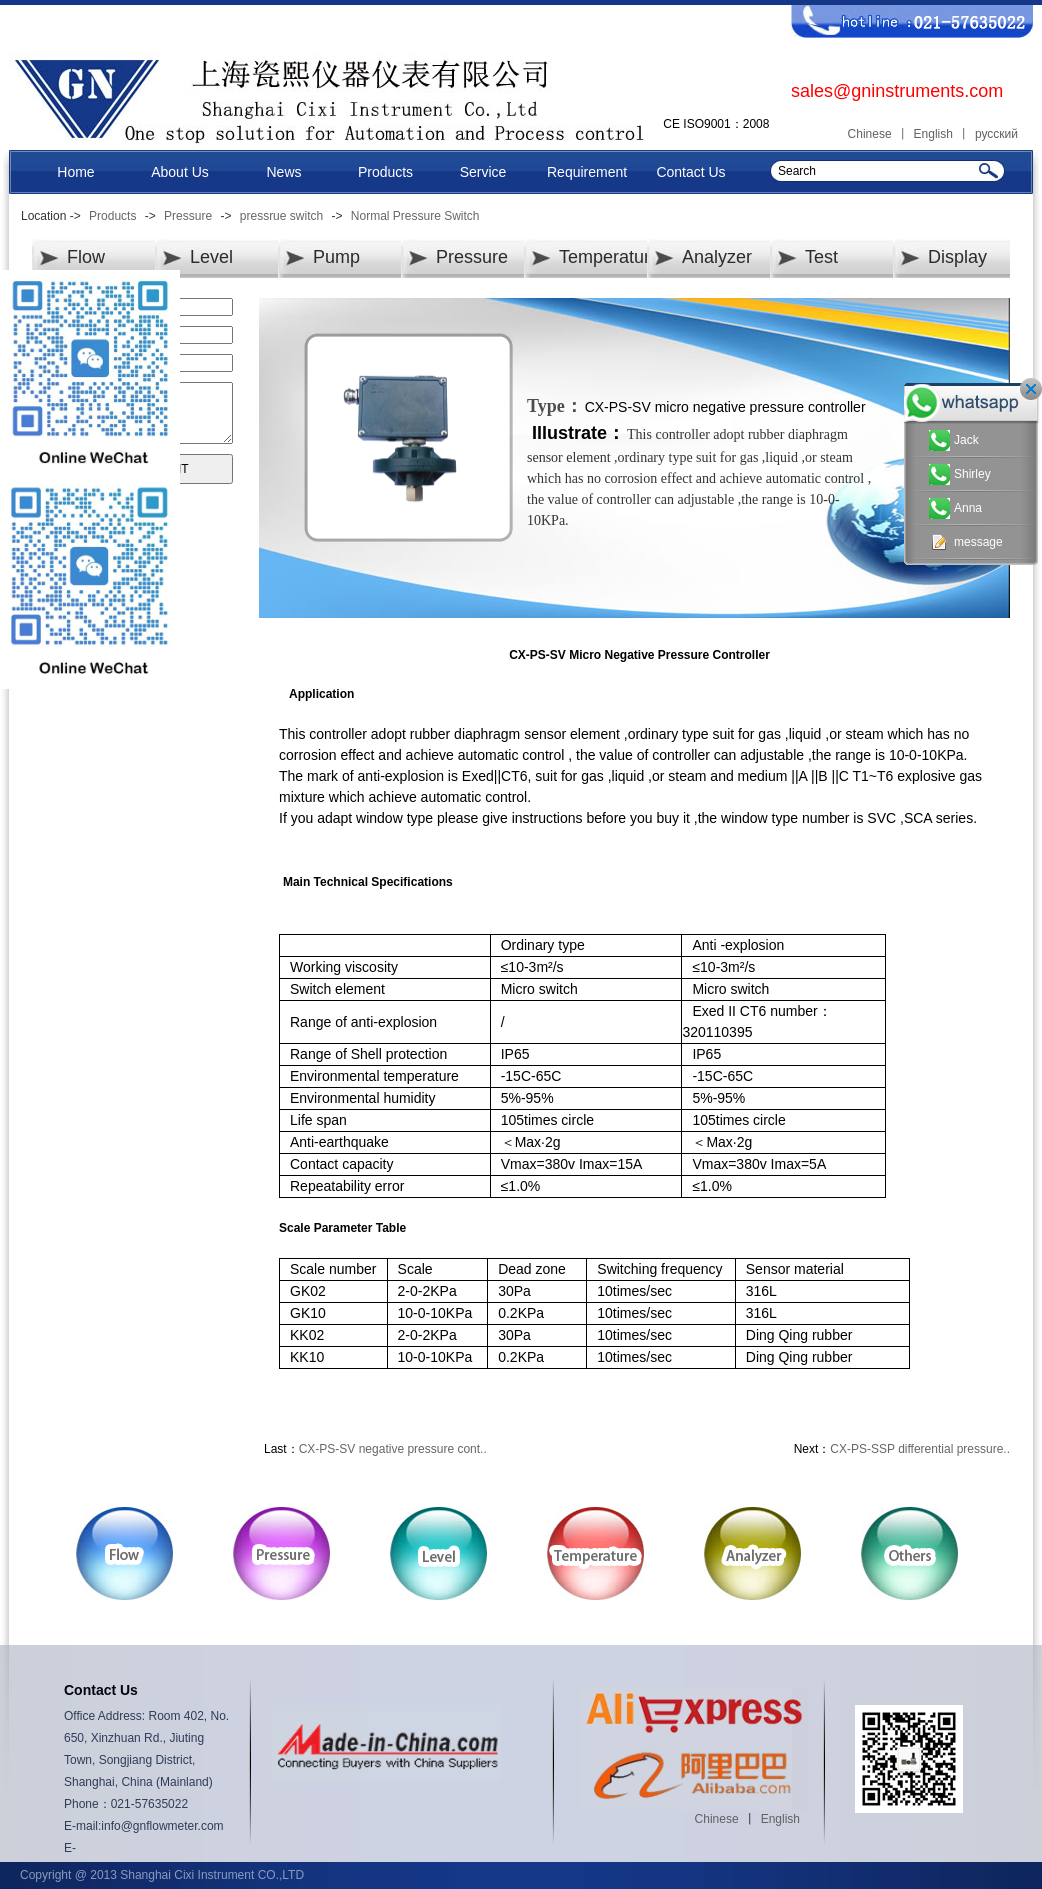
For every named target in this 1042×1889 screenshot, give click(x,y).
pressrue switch (281, 216)
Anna (955, 508)
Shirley (960, 474)
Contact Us (690, 172)
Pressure (188, 216)
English (933, 134)
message (966, 542)
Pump (336, 257)
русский (996, 134)
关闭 (1031, 389)
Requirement (587, 172)
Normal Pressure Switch (415, 216)
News (283, 172)
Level (211, 257)
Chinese (870, 134)
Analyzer (717, 257)
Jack (954, 440)
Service (483, 172)
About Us (180, 172)
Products (385, 172)
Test (821, 257)
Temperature (609, 257)
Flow (86, 257)
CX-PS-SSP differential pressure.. (920, 1449)
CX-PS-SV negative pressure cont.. (393, 1449)
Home (75, 172)
